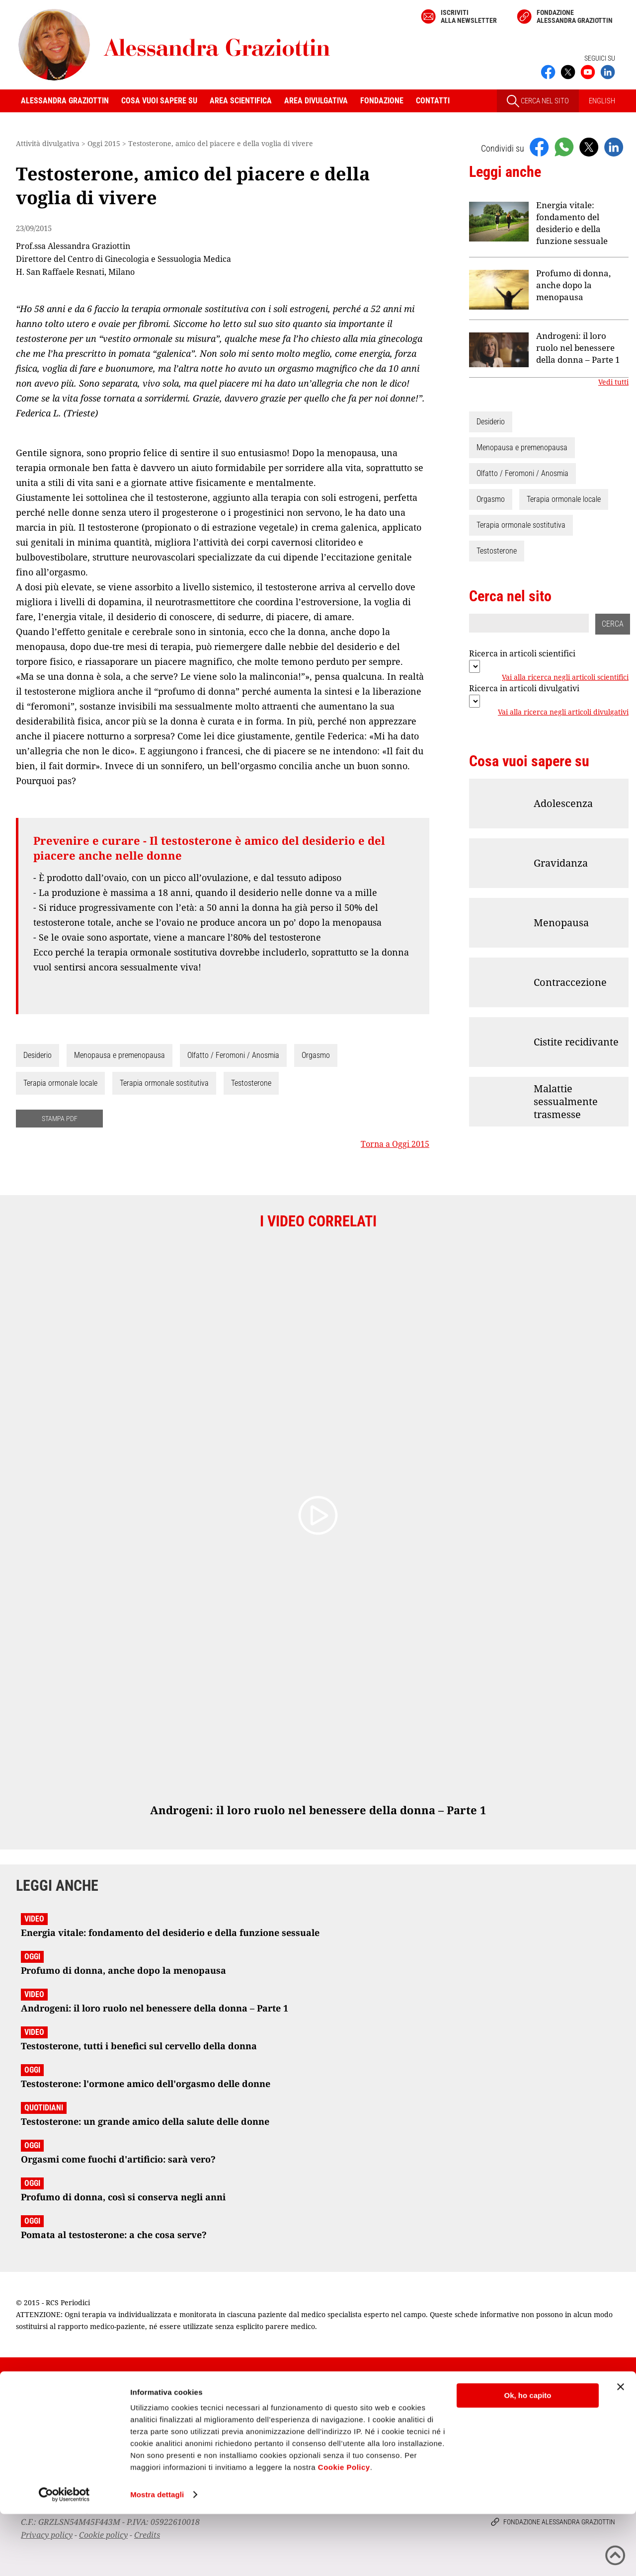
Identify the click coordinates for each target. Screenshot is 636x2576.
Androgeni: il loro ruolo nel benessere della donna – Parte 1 (578, 347)
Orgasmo (316, 1055)
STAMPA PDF (60, 1119)
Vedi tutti (613, 382)
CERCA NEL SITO (538, 101)
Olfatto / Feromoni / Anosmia (233, 1055)
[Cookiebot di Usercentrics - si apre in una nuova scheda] (64, 2556)
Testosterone (251, 1083)
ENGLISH (602, 100)
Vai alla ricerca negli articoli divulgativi (563, 712)
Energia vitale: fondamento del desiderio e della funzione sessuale (572, 222)
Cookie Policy (344, 2529)
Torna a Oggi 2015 (395, 1143)
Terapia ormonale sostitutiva (164, 1083)
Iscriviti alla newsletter (469, 16)
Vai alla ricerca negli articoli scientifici (565, 677)
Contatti (433, 100)
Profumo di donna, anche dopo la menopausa (573, 285)
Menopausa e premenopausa (119, 1055)
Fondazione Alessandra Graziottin (575, 16)
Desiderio (37, 1055)
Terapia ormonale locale (60, 1083)
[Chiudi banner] (620, 2448)
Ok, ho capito (527, 2457)
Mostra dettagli (157, 2556)
